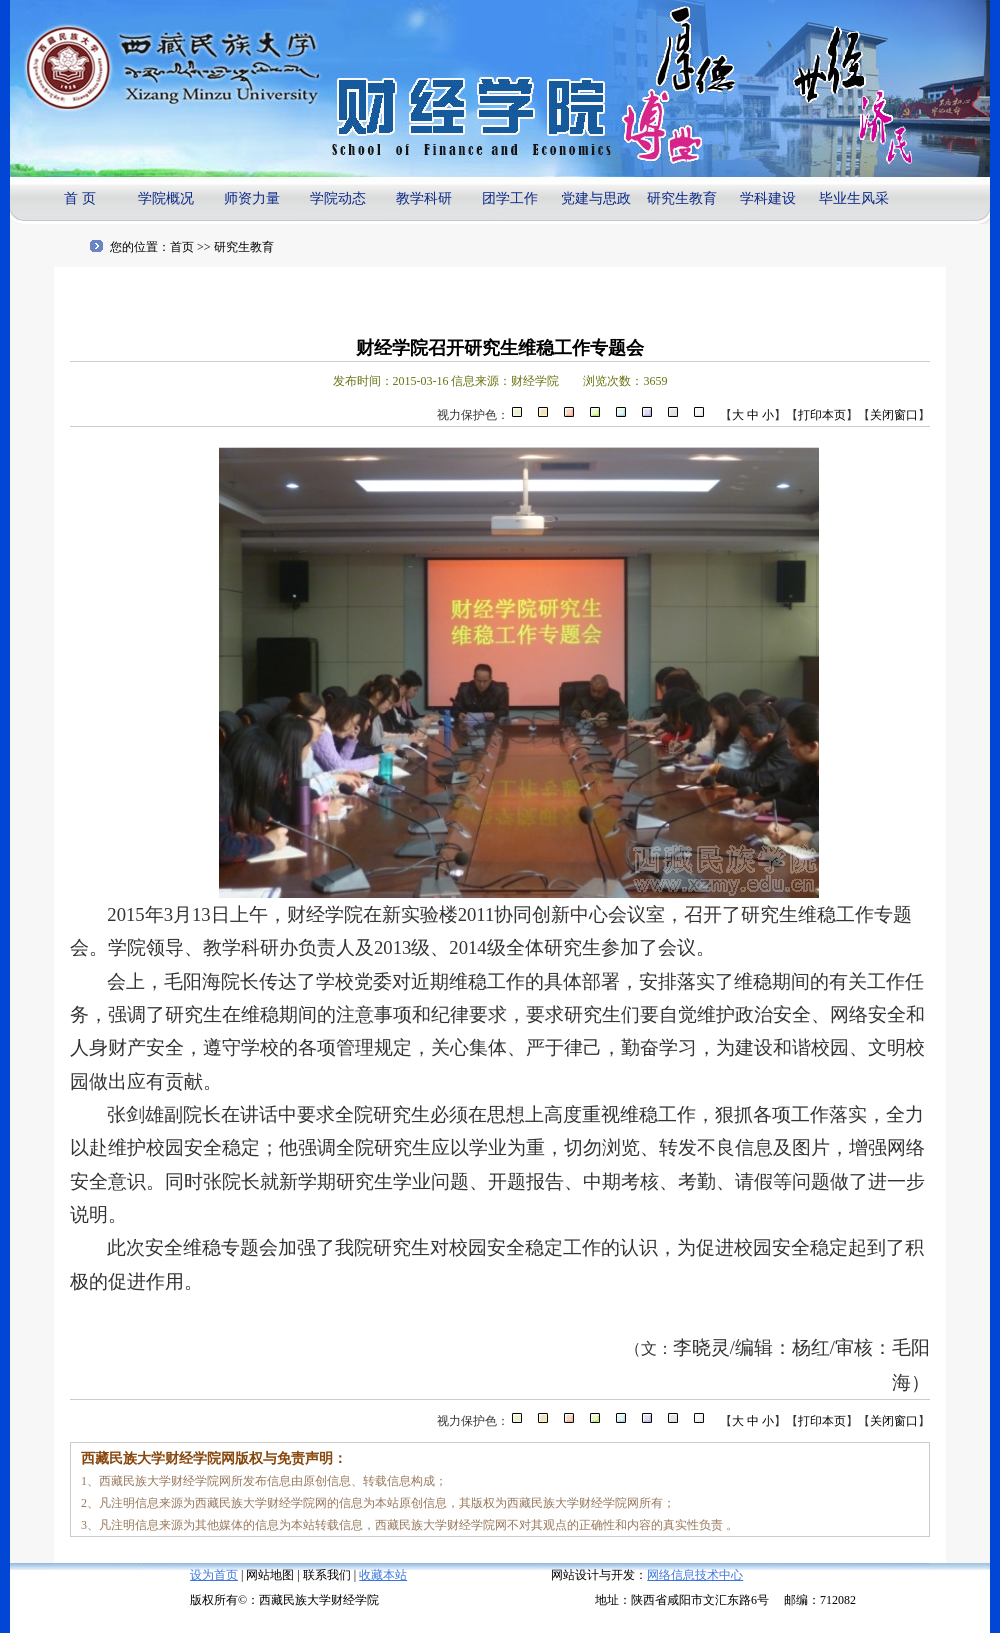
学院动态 (338, 198)
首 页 (80, 198)
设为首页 (214, 1575)
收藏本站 (383, 1575)
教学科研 (424, 198)
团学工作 (510, 198)
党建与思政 (596, 198)
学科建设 (768, 198)
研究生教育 (682, 198)
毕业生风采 (854, 198)
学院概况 (166, 198)
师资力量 (252, 198)
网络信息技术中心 (695, 1575)
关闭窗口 (894, 415)
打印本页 (822, 415)
